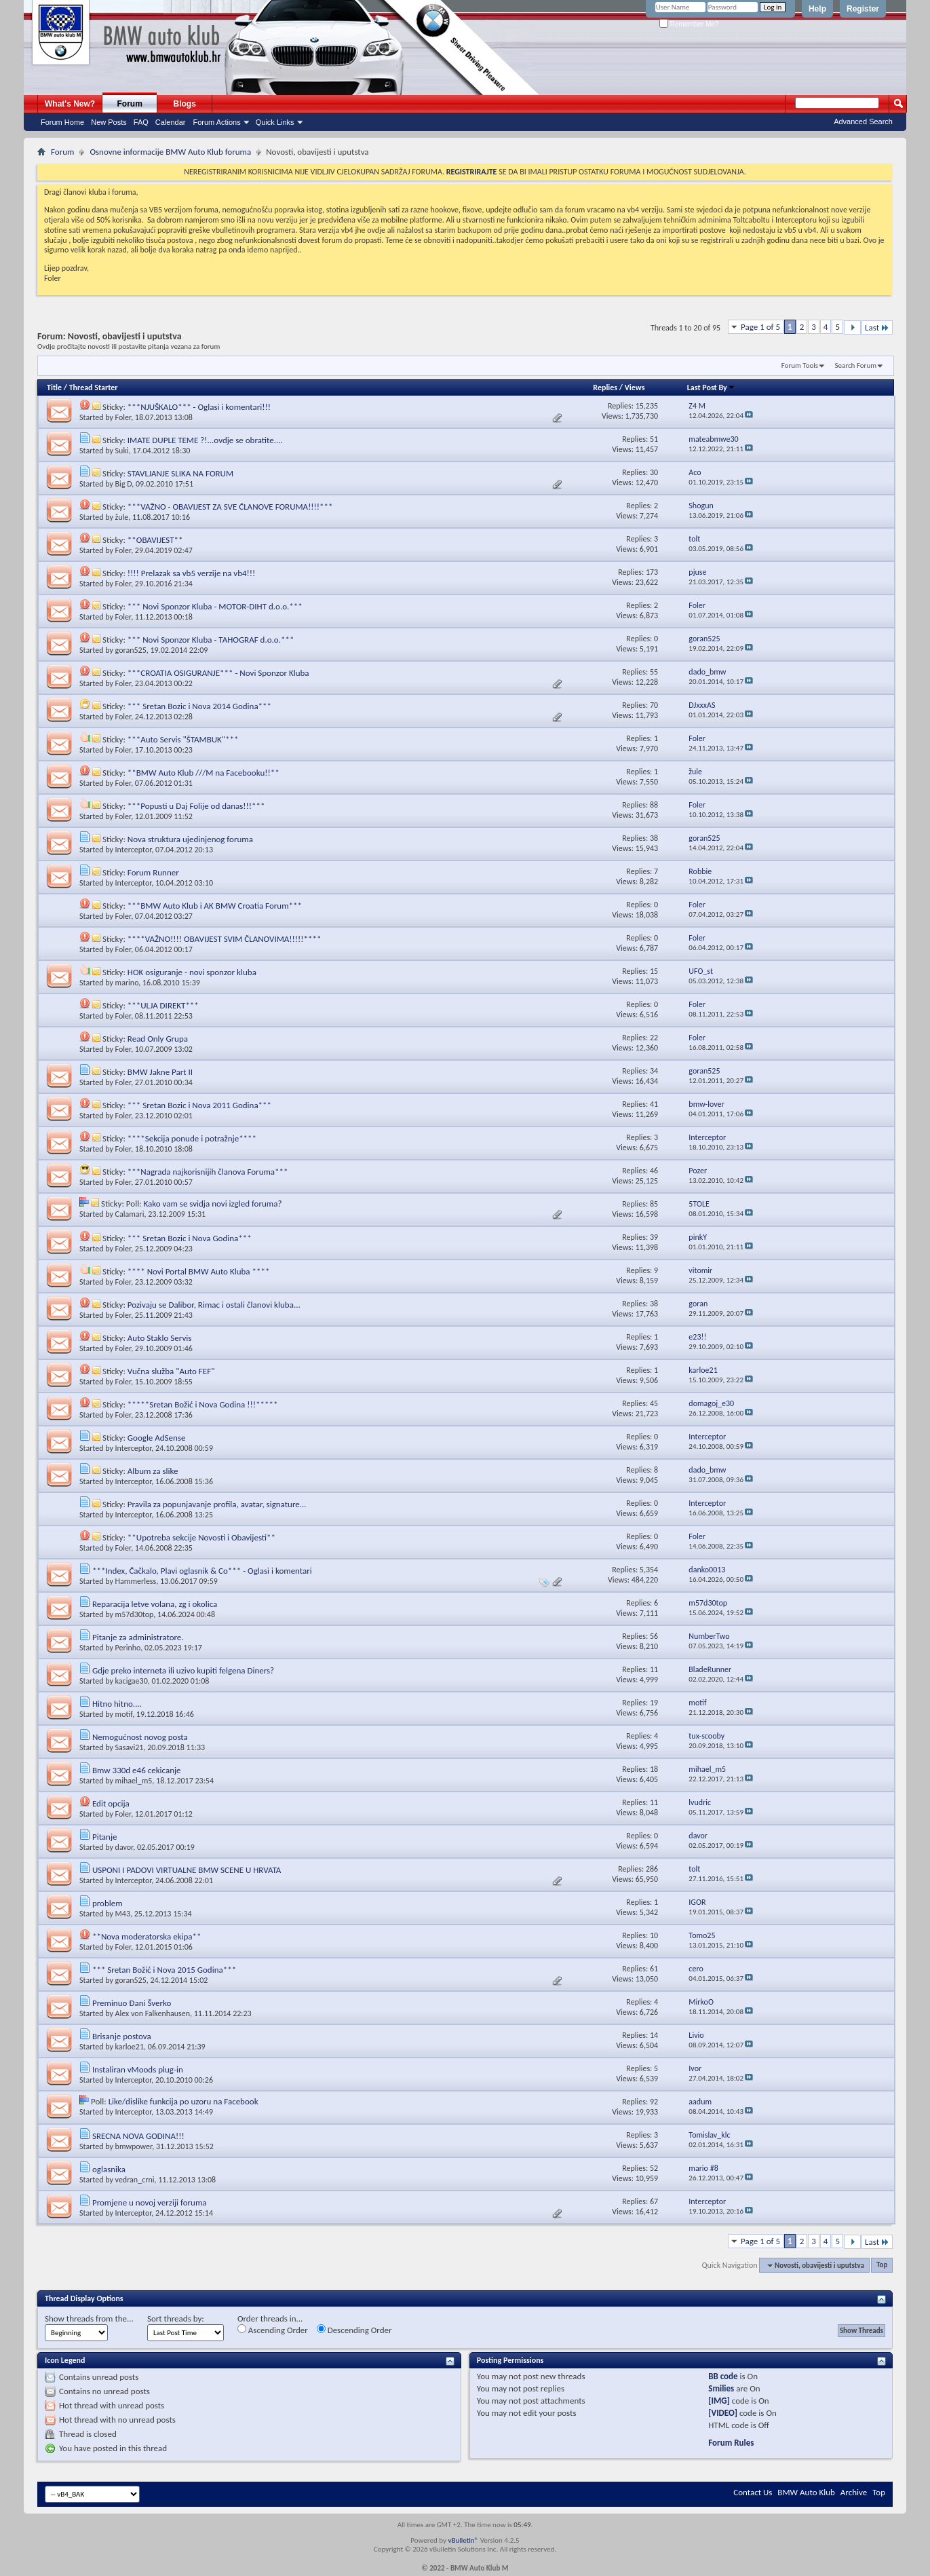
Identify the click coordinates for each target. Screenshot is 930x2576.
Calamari (129, 1214)
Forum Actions (216, 122)
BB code (722, 2376)
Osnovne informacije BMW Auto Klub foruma (170, 152)
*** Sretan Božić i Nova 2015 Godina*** (164, 1970)
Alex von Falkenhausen (152, 2013)
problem (107, 1903)
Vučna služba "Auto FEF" (171, 1371)
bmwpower (134, 2146)
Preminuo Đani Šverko (131, 2003)
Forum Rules (731, 2443)
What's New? (70, 104)
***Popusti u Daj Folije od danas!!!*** (196, 806)
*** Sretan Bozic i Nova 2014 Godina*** (199, 706)
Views (635, 387)
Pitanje (104, 1837)
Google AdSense (157, 1438)
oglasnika (108, 2169)
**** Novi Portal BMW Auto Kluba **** (199, 1271)
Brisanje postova (121, 2036)
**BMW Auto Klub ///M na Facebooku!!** (203, 773)
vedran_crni (135, 2179)
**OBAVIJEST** (155, 540)
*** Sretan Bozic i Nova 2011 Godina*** (199, 1105)
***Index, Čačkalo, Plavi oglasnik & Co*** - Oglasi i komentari (202, 1571)
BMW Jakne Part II (160, 1072)
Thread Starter (93, 387)
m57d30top (134, 1614)
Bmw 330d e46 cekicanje (136, 1770)
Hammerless (136, 1581)
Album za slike (153, 1471)
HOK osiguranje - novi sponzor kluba (192, 972)
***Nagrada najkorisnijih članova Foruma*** (208, 1172)
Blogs (185, 104)
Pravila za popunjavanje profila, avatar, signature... (217, 1504)
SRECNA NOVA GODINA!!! (138, 2136)
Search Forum (856, 365)
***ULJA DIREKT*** (163, 1005)
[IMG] (719, 2400)
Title (54, 387)
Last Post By (711, 387)
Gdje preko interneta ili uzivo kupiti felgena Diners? (183, 1670)
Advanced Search (863, 121)
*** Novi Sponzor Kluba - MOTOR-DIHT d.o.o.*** (215, 606)
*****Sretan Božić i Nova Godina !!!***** (203, 1404)
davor (124, 1847)
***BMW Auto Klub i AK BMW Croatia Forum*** (215, 906)
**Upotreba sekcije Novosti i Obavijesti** (201, 1537)
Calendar (170, 122)
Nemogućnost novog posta (140, 1737)
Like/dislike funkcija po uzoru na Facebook (183, 2101)
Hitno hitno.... (117, 1704)
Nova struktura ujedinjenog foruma (190, 839)
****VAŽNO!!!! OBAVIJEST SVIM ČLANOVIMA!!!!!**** (225, 939)
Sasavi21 (129, 1747)
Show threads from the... (89, 2318)
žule (122, 517)
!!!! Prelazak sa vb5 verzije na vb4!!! (191, 573)
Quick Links (275, 122)
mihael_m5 (134, 1780)
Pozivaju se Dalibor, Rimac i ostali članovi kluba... (214, 1305)
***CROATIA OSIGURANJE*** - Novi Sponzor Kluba (218, 673)
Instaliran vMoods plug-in (137, 2069)
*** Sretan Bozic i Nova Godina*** (190, 1238)
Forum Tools (799, 365)
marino (127, 982)
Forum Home (62, 122)
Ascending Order (272, 2329)
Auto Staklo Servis (160, 1338)
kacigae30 (131, 1681)
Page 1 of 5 (760, 327)
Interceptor (133, 849)
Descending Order (354, 2329)
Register (863, 9)
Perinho (128, 1647)
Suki (122, 450)
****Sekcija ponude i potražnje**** (192, 1138)
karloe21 (129, 2046)
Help (817, 9)
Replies (605, 387)
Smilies (721, 2388)
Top (881, 2265)
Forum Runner (153, 872)
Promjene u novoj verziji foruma (149, 2202)
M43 (122, 1913)
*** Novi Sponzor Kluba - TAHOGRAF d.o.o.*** (211, 639)
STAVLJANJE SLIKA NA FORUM (180, 473)
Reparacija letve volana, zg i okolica (154, 1604)
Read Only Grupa (158, 1039)
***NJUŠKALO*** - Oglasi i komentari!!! (199, 407)
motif (124, 1714)
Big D (123, 484)
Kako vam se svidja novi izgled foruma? (213, 1203)
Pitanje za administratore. (138, 1637)
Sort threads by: (175, 2318)
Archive (853, 2492)
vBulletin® (463, 2540)
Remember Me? (688, 24)
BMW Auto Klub (805, 2492)
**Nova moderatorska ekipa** (146, 1936)
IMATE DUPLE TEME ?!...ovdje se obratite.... (205, 440)
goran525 (131, 650)
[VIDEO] (722, 2413)
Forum (129, 104)
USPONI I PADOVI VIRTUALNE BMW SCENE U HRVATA (186, 1870)
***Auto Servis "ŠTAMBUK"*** (183, 739)
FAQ (141, 122)
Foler (123, 417)
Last (877, 327)
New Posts (109, 122)
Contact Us (752, 2492)
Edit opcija (111, 1803)
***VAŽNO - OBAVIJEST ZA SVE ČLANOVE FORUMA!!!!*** (230, 506)
